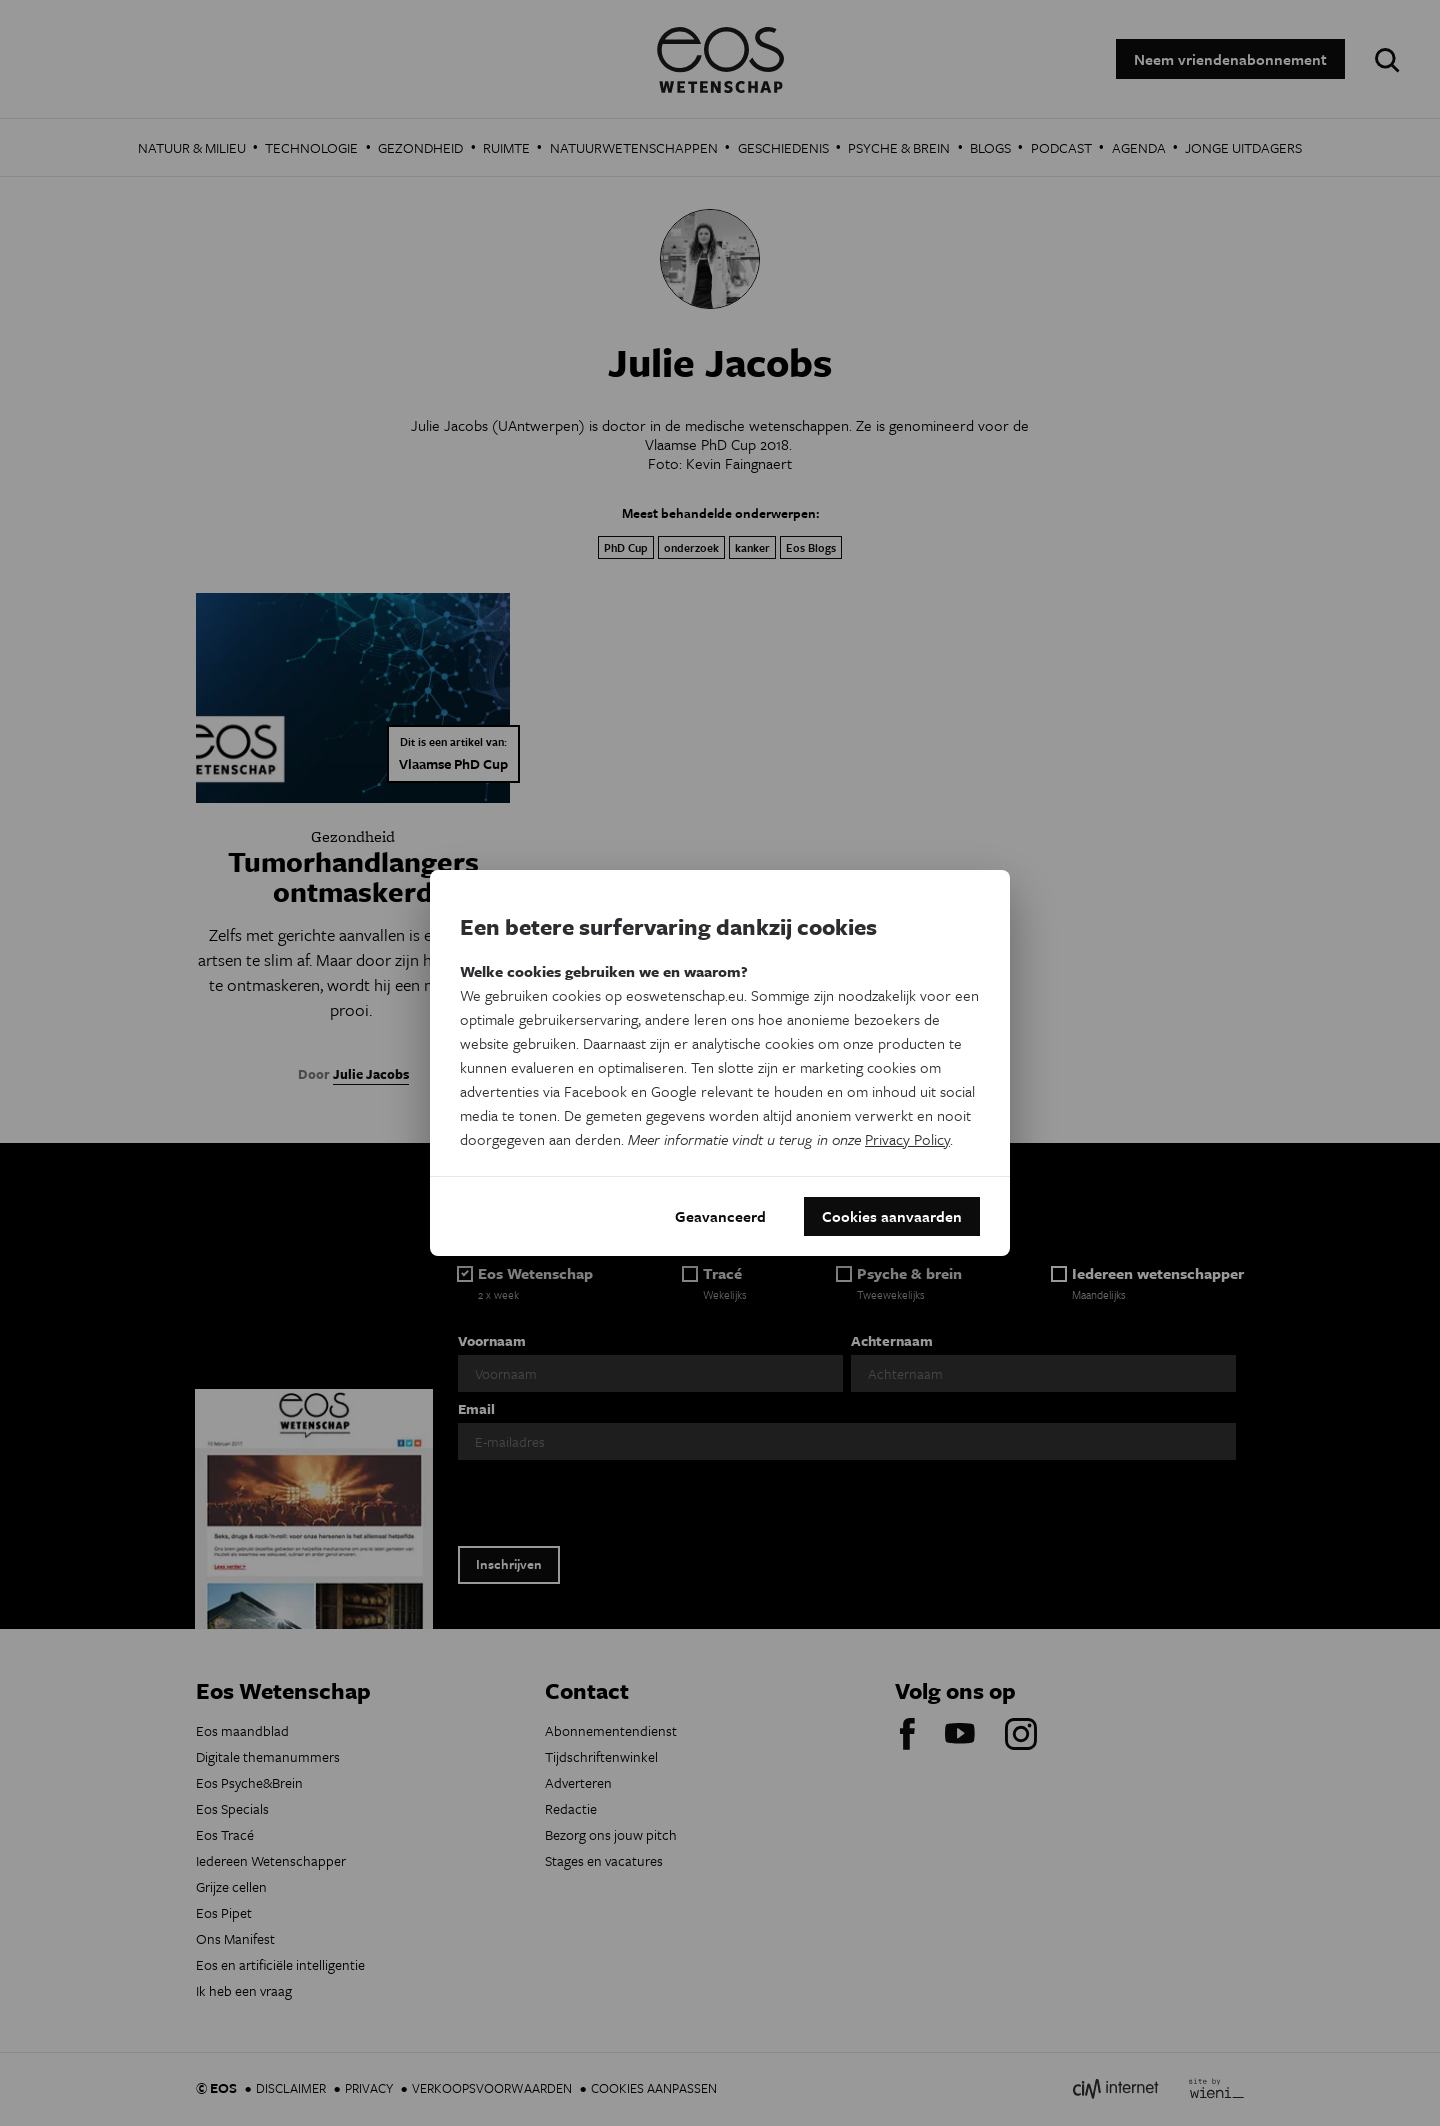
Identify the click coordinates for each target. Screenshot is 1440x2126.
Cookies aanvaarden (892, 1216)
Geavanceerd (720, 1216)
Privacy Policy (907, 1138)
